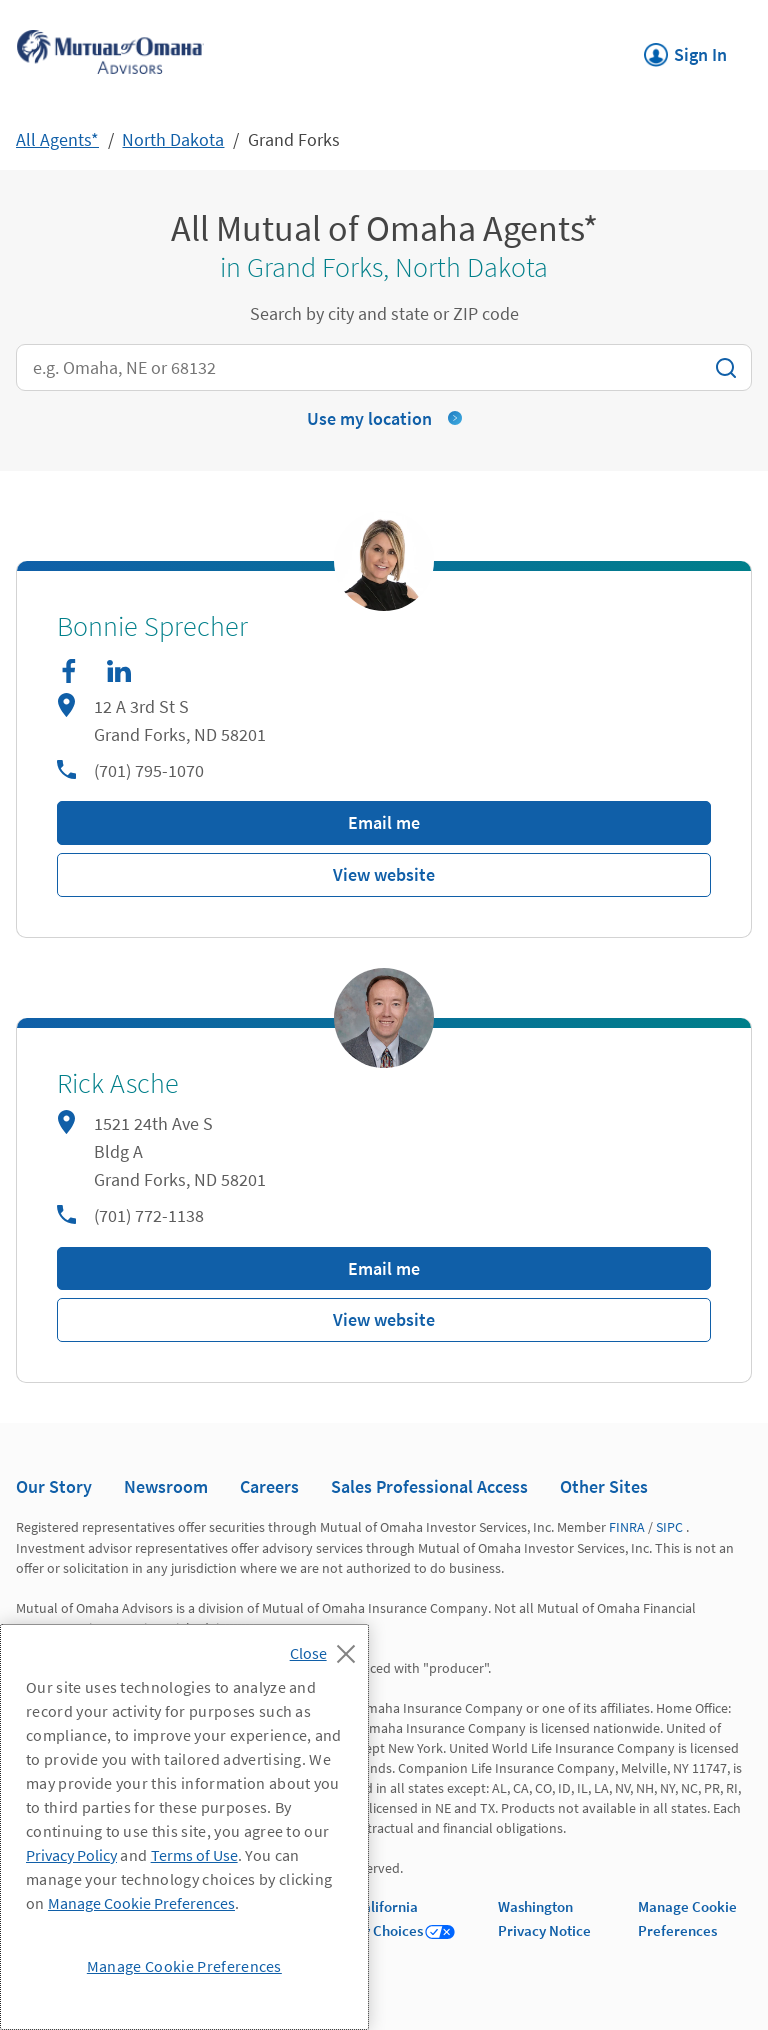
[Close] (327, 1648)
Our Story (54, 1486)
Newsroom (166, 1486)
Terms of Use (194, 1855)
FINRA (627, 1527)
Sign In (685, 49)
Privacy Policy (71, 1855)
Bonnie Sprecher (152, 627)
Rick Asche (118, 1084)
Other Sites (604, 1486)
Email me (384, 822)
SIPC (669, 1527)
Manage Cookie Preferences (141, 1903)
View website (384, 874)
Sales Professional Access (429, 1486)
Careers (269, 1486)
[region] (184, 1827)
